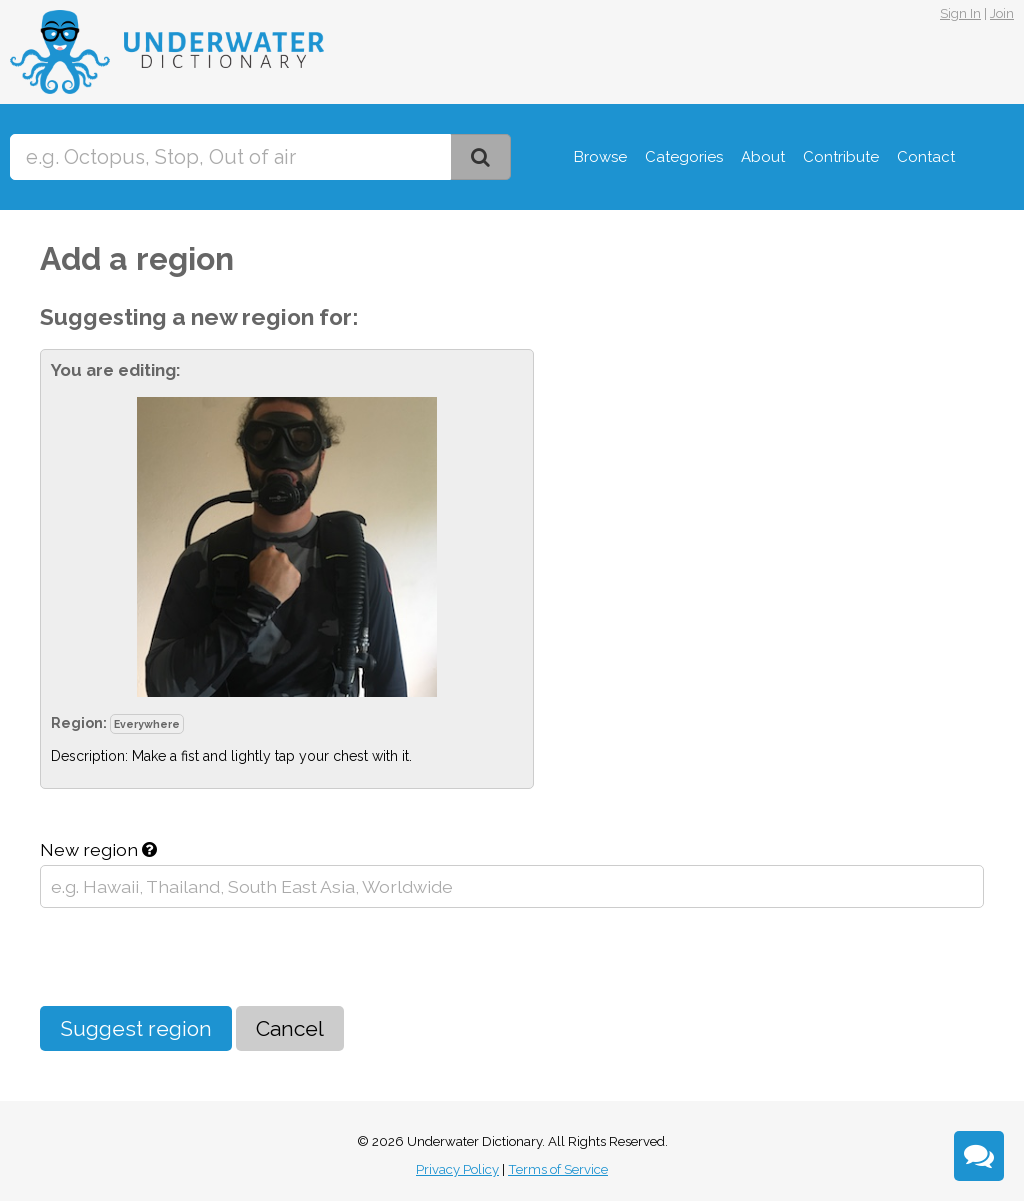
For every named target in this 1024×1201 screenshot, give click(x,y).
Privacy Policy (457, 1169)
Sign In (960, 13)
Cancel (290, 1028)
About (763, 157)
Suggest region (136, 1028)
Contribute (841, 157)
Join (1002, 13)
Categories (684, 157)
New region (98, 849)
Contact (926, 157)
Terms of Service (558, 1169)
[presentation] (192, 957)
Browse (600, 157)
